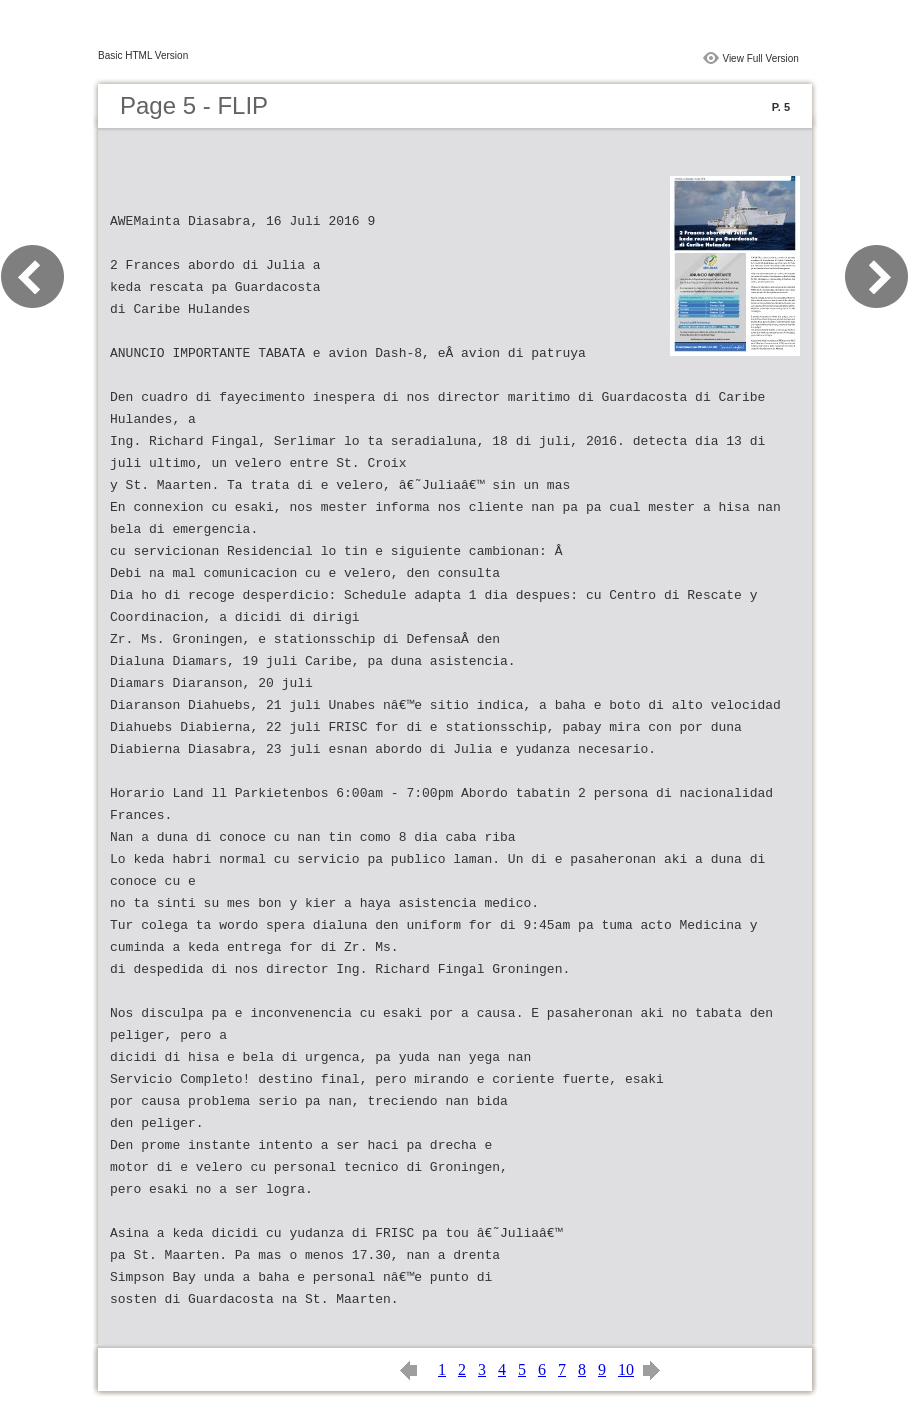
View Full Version (760, 58)
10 (626, 1369)
